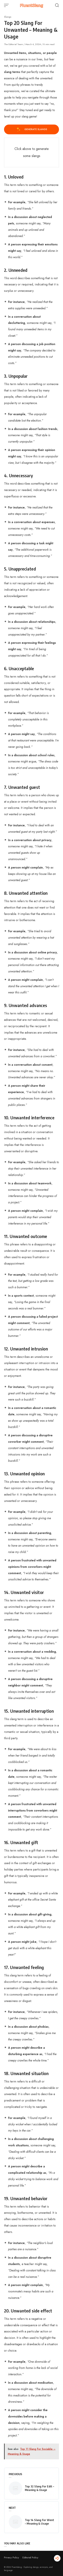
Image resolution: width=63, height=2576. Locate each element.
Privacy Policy (11, 2557)
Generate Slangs (31, 129)
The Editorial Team (14, 44)
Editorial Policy (30, 2557)
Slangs (7, 17)
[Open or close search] (57, 5)
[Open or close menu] (6, 5)
